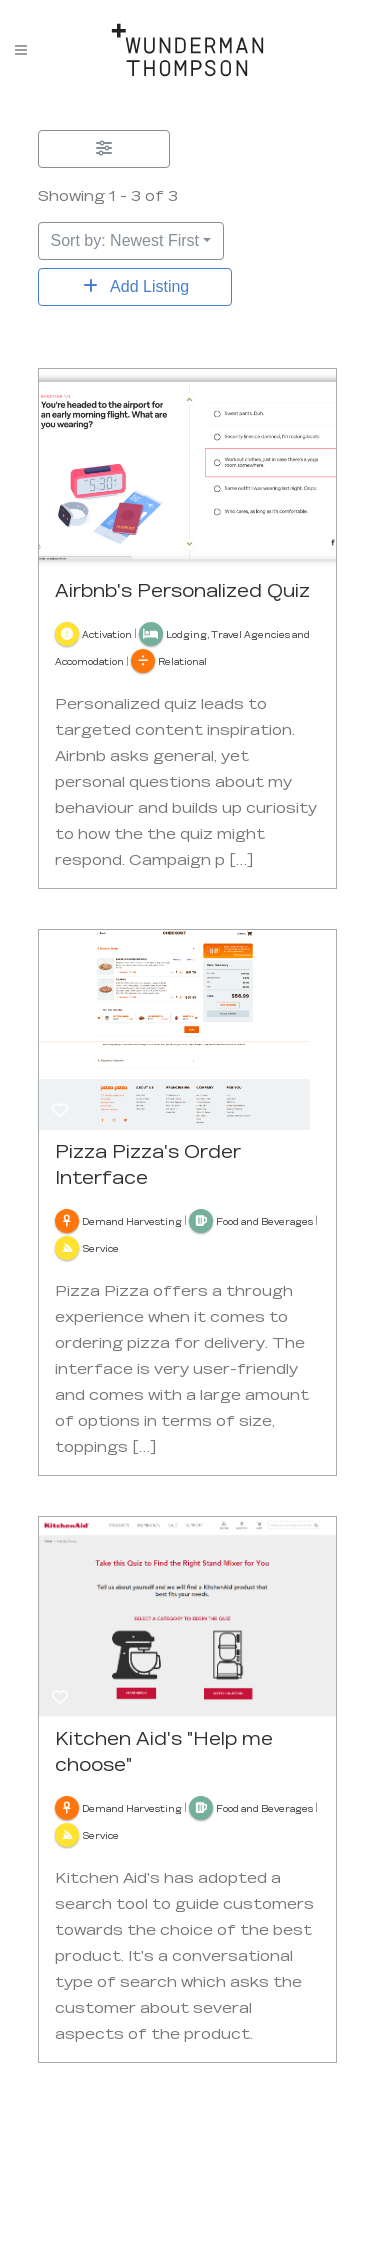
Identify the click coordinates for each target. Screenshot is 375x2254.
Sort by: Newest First (125, 240)
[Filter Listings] (104, 149)
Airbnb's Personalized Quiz (182, 589)
